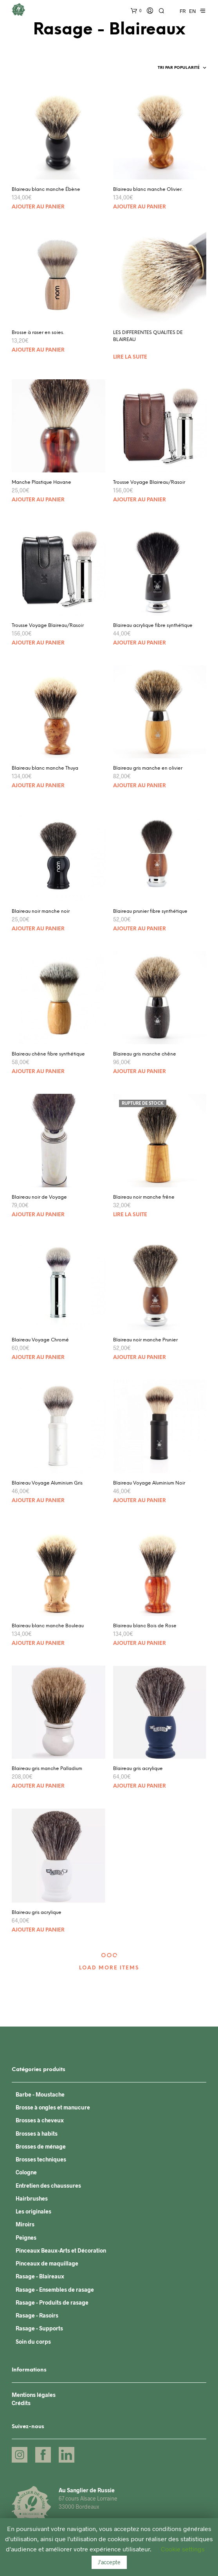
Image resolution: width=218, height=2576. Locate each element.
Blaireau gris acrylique (138, 1768)
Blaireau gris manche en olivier (147, 768)
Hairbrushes (32, 2198)
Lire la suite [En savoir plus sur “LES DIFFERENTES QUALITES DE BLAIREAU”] (130, 357)
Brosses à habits (37, 2133)
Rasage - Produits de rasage (52, 2302)
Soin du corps (33, 2341)
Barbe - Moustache (40, 2094)
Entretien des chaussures (48, 2185)
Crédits (21, 2403)
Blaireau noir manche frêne (144, 1197)
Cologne (26, 2172)
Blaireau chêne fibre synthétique (48, 1054)
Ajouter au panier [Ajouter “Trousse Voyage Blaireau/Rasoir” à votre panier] (139, 500)
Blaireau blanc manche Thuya (45, 768)
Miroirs (25, 2224)
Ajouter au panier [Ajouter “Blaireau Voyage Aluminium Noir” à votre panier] (139, 1500)
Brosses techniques (41, 2159)
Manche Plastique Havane (41, 482)
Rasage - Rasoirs (37, 2315)
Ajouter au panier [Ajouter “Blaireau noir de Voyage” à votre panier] (38, 1214)
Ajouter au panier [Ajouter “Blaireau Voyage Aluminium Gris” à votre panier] (38, 1500)
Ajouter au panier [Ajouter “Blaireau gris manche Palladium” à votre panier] (38, 1786)
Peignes (26, 2237)
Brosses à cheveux (40, 2120)
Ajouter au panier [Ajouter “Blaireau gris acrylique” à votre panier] (139, 1786)
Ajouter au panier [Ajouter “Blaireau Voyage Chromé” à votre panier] (38, 1357)
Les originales (33, 2211)
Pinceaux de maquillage (47, 2263)
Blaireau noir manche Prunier (145, 1340)
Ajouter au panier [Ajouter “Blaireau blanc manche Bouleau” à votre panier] (38, 1643)
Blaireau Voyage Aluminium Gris (47, 1483)
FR (183, 11)
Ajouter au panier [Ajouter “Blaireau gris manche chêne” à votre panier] (139, 1071)
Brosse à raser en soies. (38, 332)
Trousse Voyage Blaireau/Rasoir (149, 482)
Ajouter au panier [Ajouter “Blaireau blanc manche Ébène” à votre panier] (38, 207)
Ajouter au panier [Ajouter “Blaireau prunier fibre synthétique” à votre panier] (139, 929)
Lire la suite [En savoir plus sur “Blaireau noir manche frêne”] (130, 1214)
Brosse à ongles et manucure (53, 2107)
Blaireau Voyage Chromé (40, 1340)
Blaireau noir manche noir (41, 911)
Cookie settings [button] (183, 2549)
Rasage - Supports (39, 2328)
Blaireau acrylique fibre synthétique (153, 625)
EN (192, 11)
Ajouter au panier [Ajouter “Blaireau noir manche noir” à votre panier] (38, 929)
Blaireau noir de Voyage (39, 1197)
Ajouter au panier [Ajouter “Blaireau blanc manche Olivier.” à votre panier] (139, 207)
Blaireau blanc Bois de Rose (145, 1625)
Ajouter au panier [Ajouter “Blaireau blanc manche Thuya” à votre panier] (38, 785)
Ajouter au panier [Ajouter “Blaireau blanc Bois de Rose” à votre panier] (139, 1643)
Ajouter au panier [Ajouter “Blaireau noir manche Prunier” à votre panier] (139, 1357)
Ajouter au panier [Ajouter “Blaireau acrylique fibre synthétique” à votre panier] (139, 643)
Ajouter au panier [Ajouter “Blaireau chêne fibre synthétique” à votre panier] (38, 1071)
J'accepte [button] (109, 2562)
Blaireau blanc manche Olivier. (147, 189)
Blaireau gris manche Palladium (47, 1768)
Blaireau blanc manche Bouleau (48, 1625)
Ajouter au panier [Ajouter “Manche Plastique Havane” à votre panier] (38, 500)
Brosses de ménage (41, 2146)
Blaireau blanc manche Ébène (46, 189)
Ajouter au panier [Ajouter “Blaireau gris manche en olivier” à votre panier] (139, 785)
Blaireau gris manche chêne (144, 1054)
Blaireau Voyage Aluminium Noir (149, 1483)
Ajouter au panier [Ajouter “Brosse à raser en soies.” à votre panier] (38, 350)
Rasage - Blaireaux (40, 2276)
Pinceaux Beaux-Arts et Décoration (61, 2250)
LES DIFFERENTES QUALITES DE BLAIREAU (148, 336)
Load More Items (109, 1968)
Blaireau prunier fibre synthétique (150, 911)
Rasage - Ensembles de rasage (55, 2289)
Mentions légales (34, 2394)
